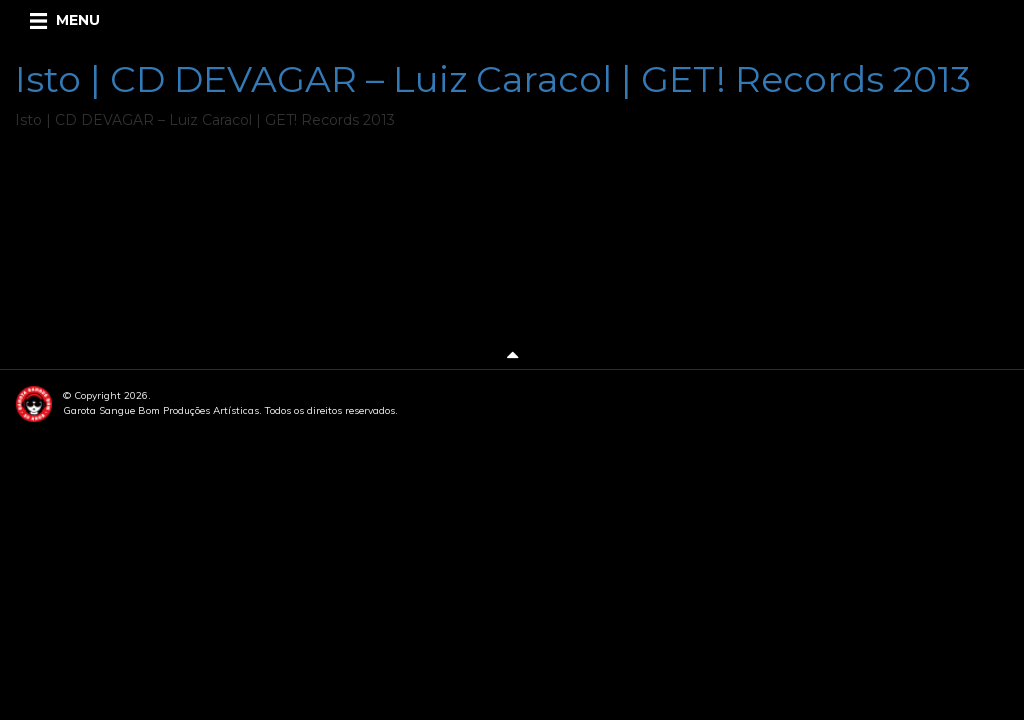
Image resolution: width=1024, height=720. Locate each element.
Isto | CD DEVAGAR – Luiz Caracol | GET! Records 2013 (493, 79)
